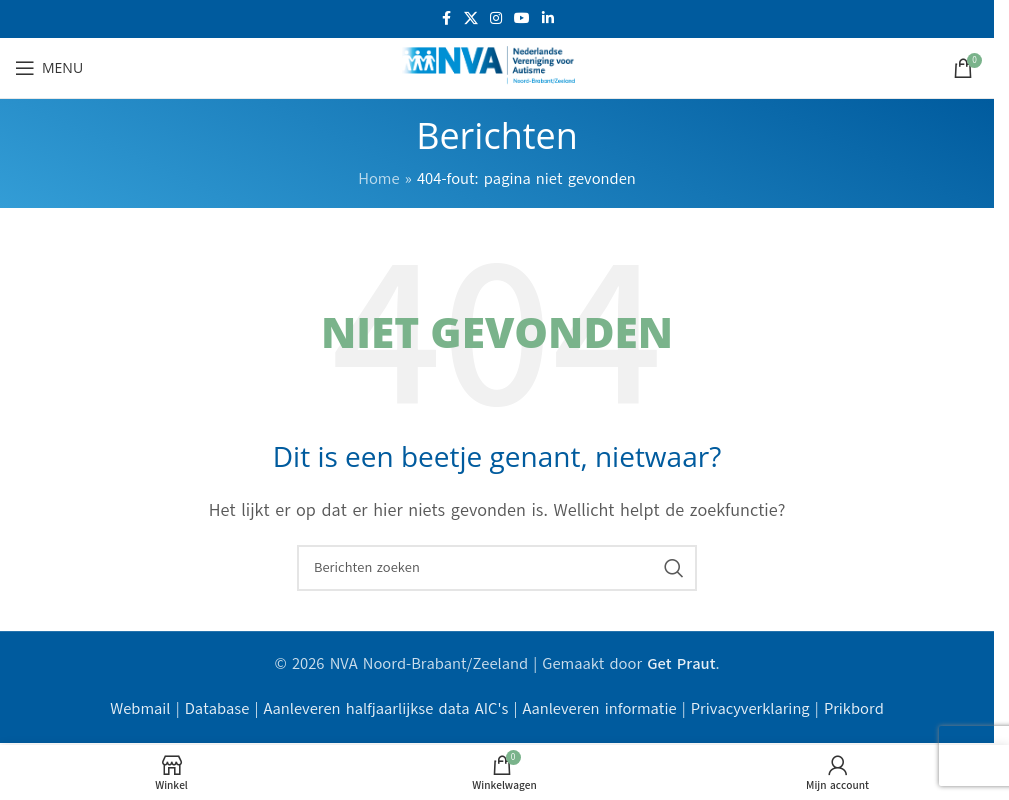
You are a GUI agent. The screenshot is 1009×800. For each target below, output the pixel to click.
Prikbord (854, 709)
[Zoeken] (497, 568)
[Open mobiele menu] (49, 68)
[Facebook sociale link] (446, 19)
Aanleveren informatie (600, 709)
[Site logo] (497, 67)
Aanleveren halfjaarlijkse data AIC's (386, 709)
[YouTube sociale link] (522, 19)
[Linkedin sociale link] (548, 19)
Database (217, 709)
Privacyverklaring (750, 709)
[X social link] (471, 19)
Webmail (140, 709)
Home (378, 179)
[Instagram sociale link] (496, 19)
